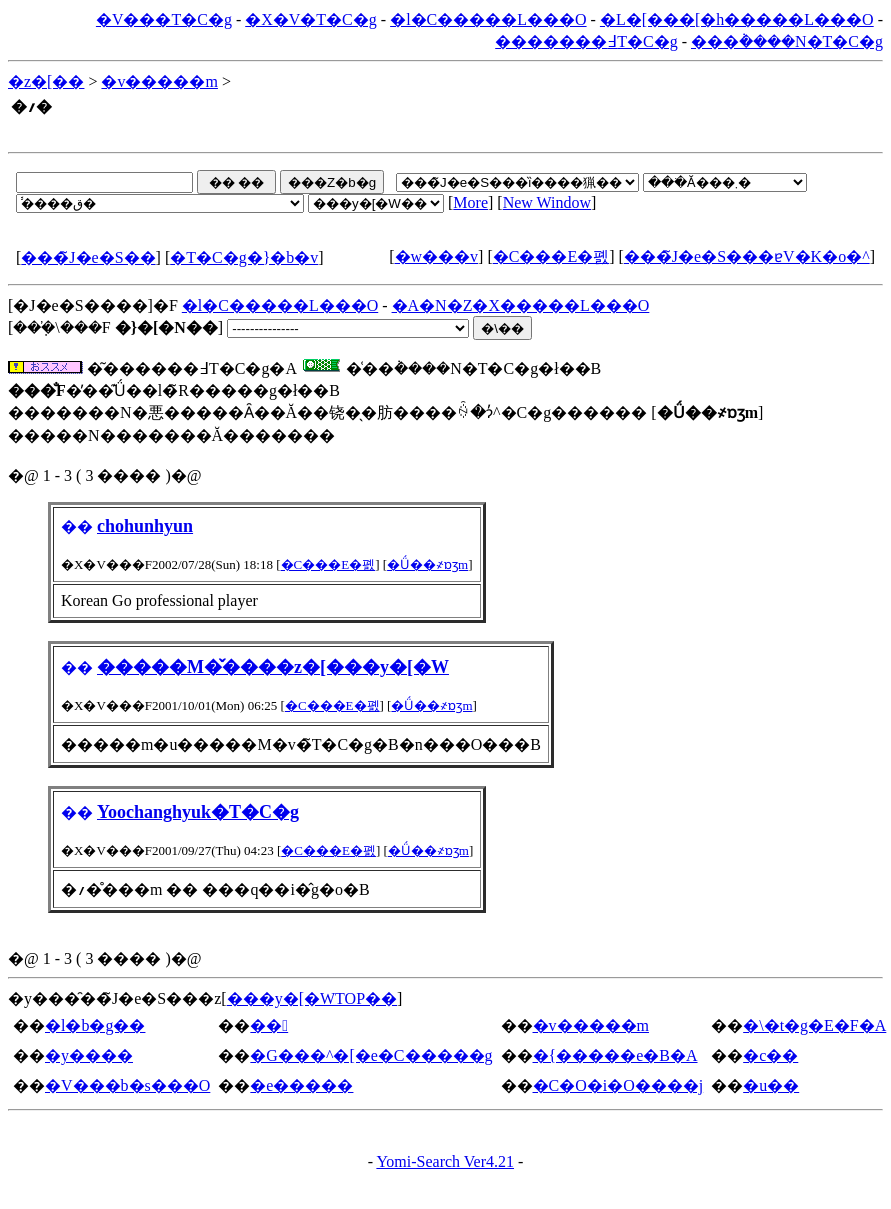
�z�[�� (46, 81)
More (470, 202)
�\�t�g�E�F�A (814, 1025)
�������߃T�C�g (586, 41)
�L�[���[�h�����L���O (737, 19)
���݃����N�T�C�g (787, 41)
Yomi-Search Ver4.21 (445, 1161)
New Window (547, 202)
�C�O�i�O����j (618, 1085)
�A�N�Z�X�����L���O (521, 305)
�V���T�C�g (164, 19)
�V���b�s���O (127, 1085)
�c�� (770, 1055)
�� (269, 1025)
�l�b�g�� (95, 1025)
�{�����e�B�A (615, 1055)
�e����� (301, 1085)
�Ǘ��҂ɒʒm (427, 564)
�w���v (437, 256)
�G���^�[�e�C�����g (371, 1055)
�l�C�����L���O (488, 19)
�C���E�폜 (551, 256)
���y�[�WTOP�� (312, 998)
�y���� (89, 1055)
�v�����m (159, 81)
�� (77, 526)
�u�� (771, 1085)
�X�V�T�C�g (311, 19)
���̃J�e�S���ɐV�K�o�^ (747, 256)
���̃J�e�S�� (88, 257)
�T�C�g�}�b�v (244, 257)
